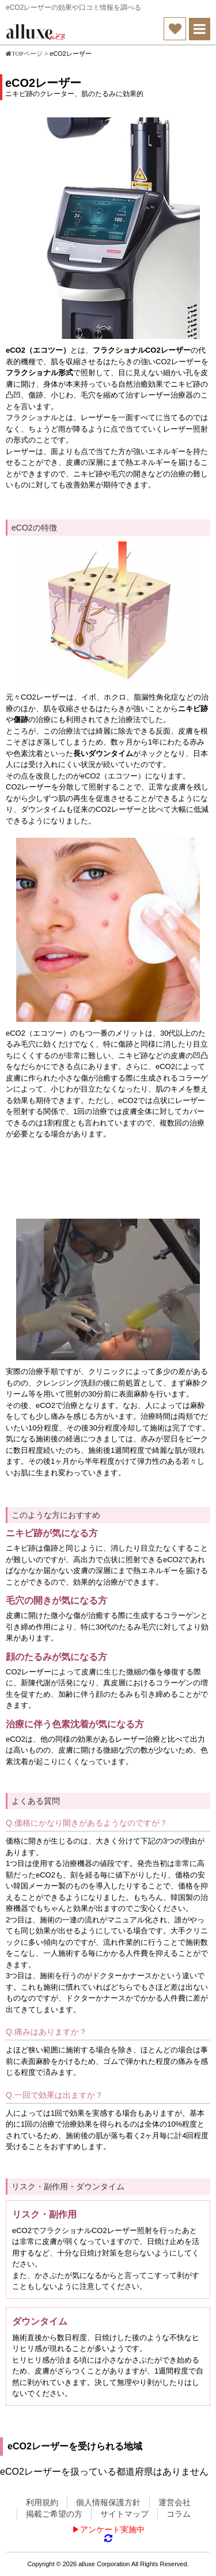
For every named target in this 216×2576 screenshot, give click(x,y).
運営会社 (174, 2502)
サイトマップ (124, 2513)
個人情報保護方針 (108, 2502)
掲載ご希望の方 (54, 2513)
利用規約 (42, 2502)
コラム (178, 2513)
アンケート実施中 (112, 2529)
